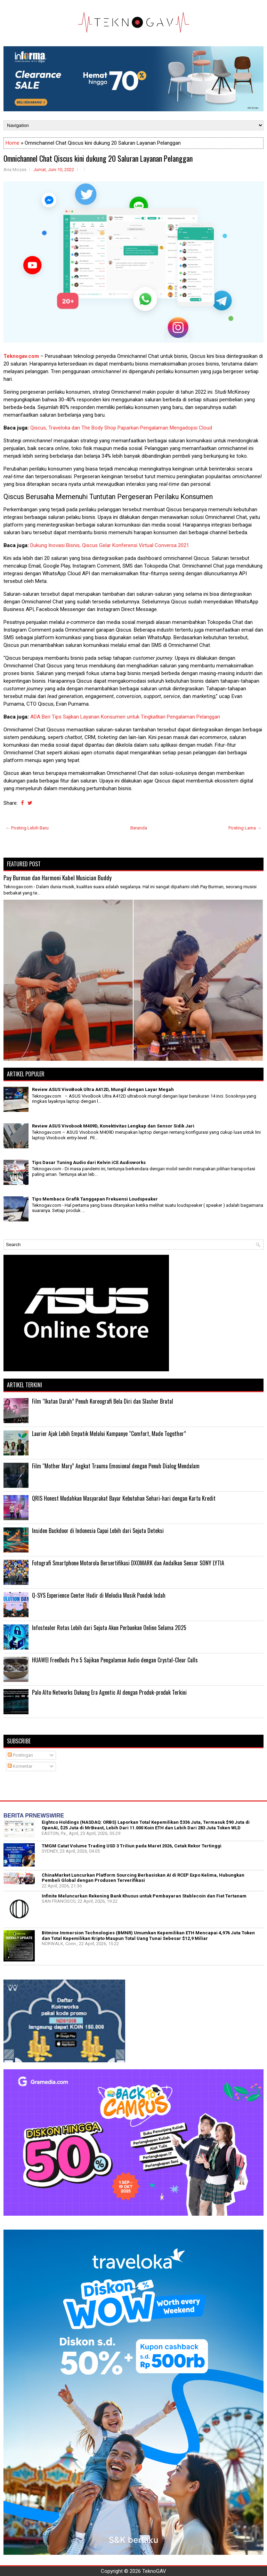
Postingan (20, 1755)
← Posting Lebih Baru (27, 827)
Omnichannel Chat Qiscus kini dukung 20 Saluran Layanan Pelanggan (98, 158)
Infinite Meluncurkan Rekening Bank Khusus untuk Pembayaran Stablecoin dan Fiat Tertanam (144, 1896)
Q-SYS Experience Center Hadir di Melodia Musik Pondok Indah (98, 1595)
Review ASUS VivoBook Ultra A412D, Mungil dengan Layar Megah (103, 1089)
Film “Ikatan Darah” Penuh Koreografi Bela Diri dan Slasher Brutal (102, 1401)
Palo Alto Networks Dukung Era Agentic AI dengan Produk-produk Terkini (109, 1692)
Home (12, 143)
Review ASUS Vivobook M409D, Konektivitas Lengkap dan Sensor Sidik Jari (113, 1126)
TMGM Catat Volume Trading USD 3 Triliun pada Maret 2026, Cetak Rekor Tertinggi (131, 1845)
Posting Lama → (244, 827)
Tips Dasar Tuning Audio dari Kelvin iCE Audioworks (89, 1162)
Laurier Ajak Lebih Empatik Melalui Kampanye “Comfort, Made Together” (109, 1433)
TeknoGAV (154, 2571)
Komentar (20, 1766)
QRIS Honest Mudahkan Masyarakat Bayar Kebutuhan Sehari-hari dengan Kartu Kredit (124, 1498)
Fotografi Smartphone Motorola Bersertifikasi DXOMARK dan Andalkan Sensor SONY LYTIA (128, 1563)
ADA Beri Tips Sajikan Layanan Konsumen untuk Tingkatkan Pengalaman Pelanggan (125, 717)
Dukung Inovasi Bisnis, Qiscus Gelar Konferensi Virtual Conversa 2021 (109, 545)
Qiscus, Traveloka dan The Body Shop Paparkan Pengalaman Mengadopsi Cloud (121, 428)
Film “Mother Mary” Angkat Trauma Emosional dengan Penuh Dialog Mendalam (116, 1466)
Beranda (138, 827)
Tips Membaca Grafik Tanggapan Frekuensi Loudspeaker (95, 1199)
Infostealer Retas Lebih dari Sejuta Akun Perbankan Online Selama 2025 (109, 1627)
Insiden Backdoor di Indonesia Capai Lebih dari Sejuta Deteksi (98, 1530)
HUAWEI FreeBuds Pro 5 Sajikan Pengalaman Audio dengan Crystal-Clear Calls (115, 1660)
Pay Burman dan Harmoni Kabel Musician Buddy (57, 877)
